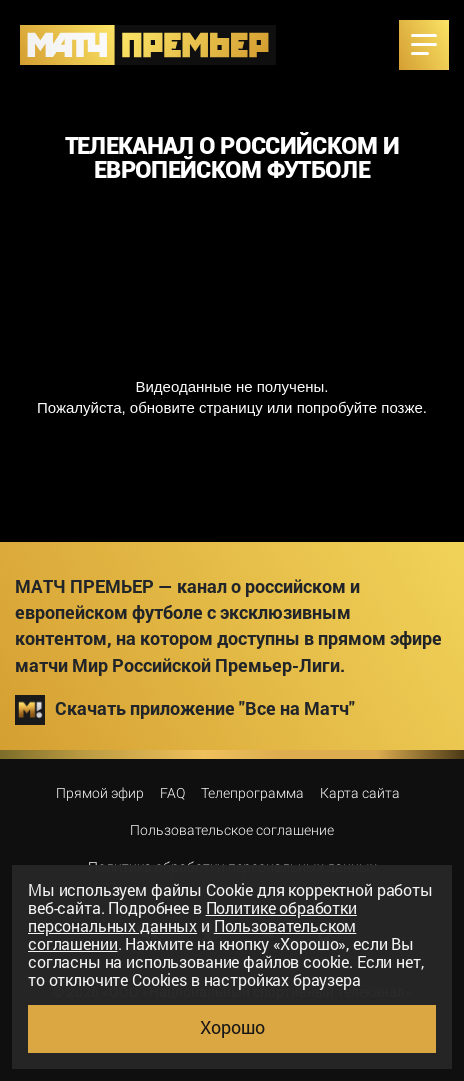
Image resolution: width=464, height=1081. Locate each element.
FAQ (172, 793)
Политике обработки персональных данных (192, 916)
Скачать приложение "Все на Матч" (185, 710)
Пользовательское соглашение (232, 830)
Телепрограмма (252, 793)
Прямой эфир (100, 793)
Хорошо (232, 1027)
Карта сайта (360, 793)
